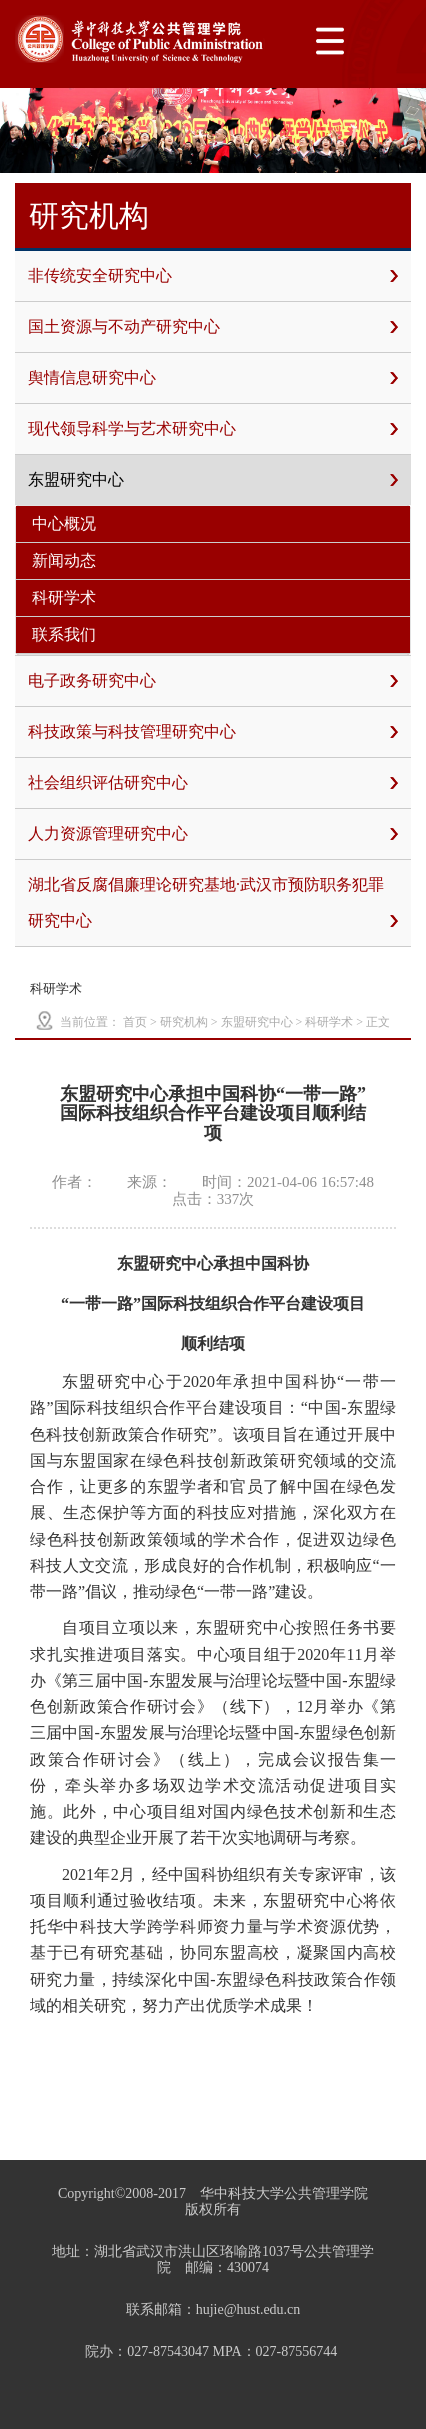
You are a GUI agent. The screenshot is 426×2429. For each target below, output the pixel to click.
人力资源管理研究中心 (213, 834)
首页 (135, 1022)
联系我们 (64, 634)
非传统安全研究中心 (213, 276)
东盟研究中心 (213, 480)
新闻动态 (64, 560)
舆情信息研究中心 (213, 378)
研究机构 (184, 1022)
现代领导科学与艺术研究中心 (213, 429)
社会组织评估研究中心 (213, 783)
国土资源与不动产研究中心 (213, 327)
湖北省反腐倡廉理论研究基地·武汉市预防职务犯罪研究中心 (213, 907)
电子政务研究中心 (213, 681)
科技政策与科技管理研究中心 (213, 732)
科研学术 (64, 597)
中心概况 (64, 523)
